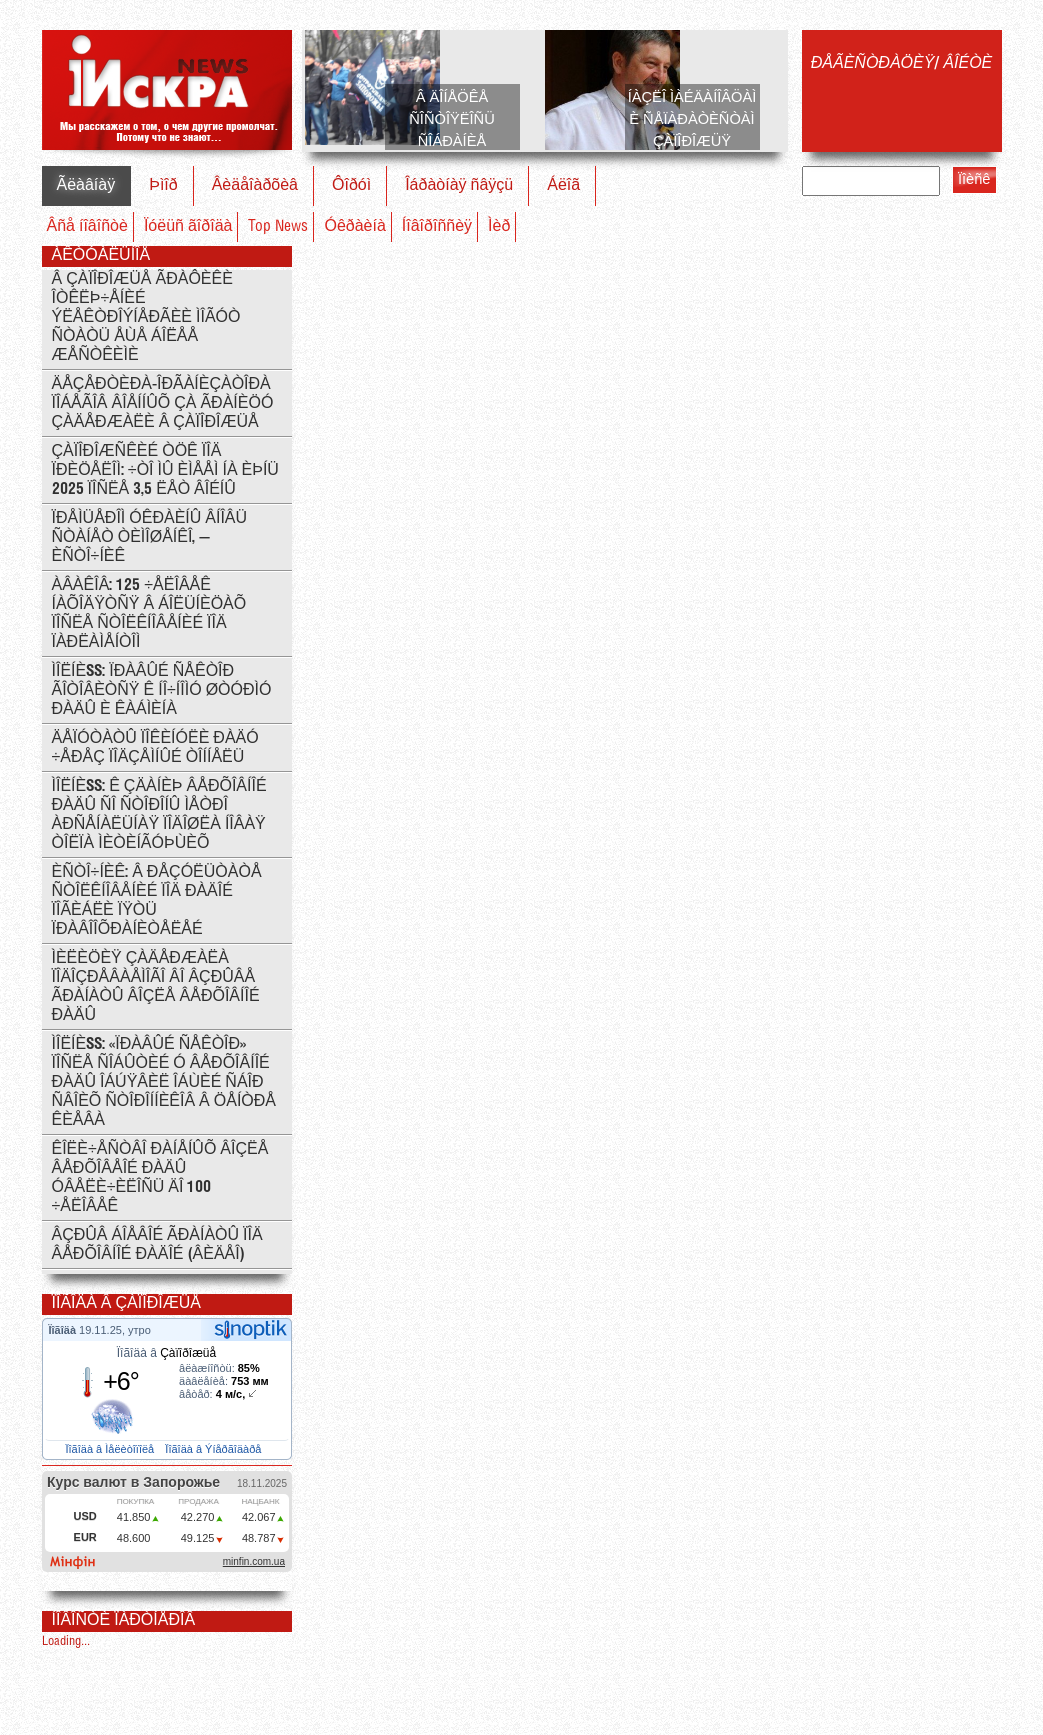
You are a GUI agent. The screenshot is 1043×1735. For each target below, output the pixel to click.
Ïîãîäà (64, 1330)
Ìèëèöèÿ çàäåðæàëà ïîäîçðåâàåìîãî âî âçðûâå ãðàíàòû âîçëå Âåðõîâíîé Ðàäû (156, 987)
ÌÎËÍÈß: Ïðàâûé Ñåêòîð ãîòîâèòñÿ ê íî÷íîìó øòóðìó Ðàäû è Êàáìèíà (162, 690)
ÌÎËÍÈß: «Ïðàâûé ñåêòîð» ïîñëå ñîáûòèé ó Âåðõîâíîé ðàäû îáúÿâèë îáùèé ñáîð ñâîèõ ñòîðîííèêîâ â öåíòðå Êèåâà (164, 1082)
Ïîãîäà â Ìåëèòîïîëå (111, 1449)
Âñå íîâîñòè (87, 226)
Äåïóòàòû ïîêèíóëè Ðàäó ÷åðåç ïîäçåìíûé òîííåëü (155, 748)
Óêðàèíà (354, 226)
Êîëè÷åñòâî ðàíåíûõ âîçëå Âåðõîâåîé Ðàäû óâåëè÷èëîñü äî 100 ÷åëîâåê (160, 1178)
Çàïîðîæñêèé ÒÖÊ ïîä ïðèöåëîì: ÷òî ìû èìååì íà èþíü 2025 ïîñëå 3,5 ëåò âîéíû (165, 470)
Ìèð (499, 226)
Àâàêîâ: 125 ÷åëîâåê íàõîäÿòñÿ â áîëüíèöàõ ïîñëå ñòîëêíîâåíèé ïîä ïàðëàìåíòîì (149, 614)
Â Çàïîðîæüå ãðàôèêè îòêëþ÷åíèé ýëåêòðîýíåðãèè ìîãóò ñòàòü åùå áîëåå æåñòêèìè (146, 317)
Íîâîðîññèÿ (437, 226)
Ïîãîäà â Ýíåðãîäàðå (214, 1449)
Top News (278, 226)
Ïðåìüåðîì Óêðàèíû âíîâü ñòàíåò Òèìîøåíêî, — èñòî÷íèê (150, 537)
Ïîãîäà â (166, 1353)
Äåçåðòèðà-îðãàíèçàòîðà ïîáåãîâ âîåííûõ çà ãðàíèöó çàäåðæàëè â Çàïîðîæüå (163, 403)
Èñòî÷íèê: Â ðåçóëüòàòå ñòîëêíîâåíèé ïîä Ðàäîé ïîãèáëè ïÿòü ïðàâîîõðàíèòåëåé (157, 901)
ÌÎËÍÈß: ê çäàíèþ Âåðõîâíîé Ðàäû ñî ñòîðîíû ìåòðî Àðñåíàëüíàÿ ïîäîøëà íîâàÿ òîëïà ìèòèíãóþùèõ (159, 815)
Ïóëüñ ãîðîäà (188, 226)
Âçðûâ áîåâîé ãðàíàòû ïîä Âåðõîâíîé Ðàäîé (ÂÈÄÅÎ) (157, 1245)
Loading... (66, 1641)
